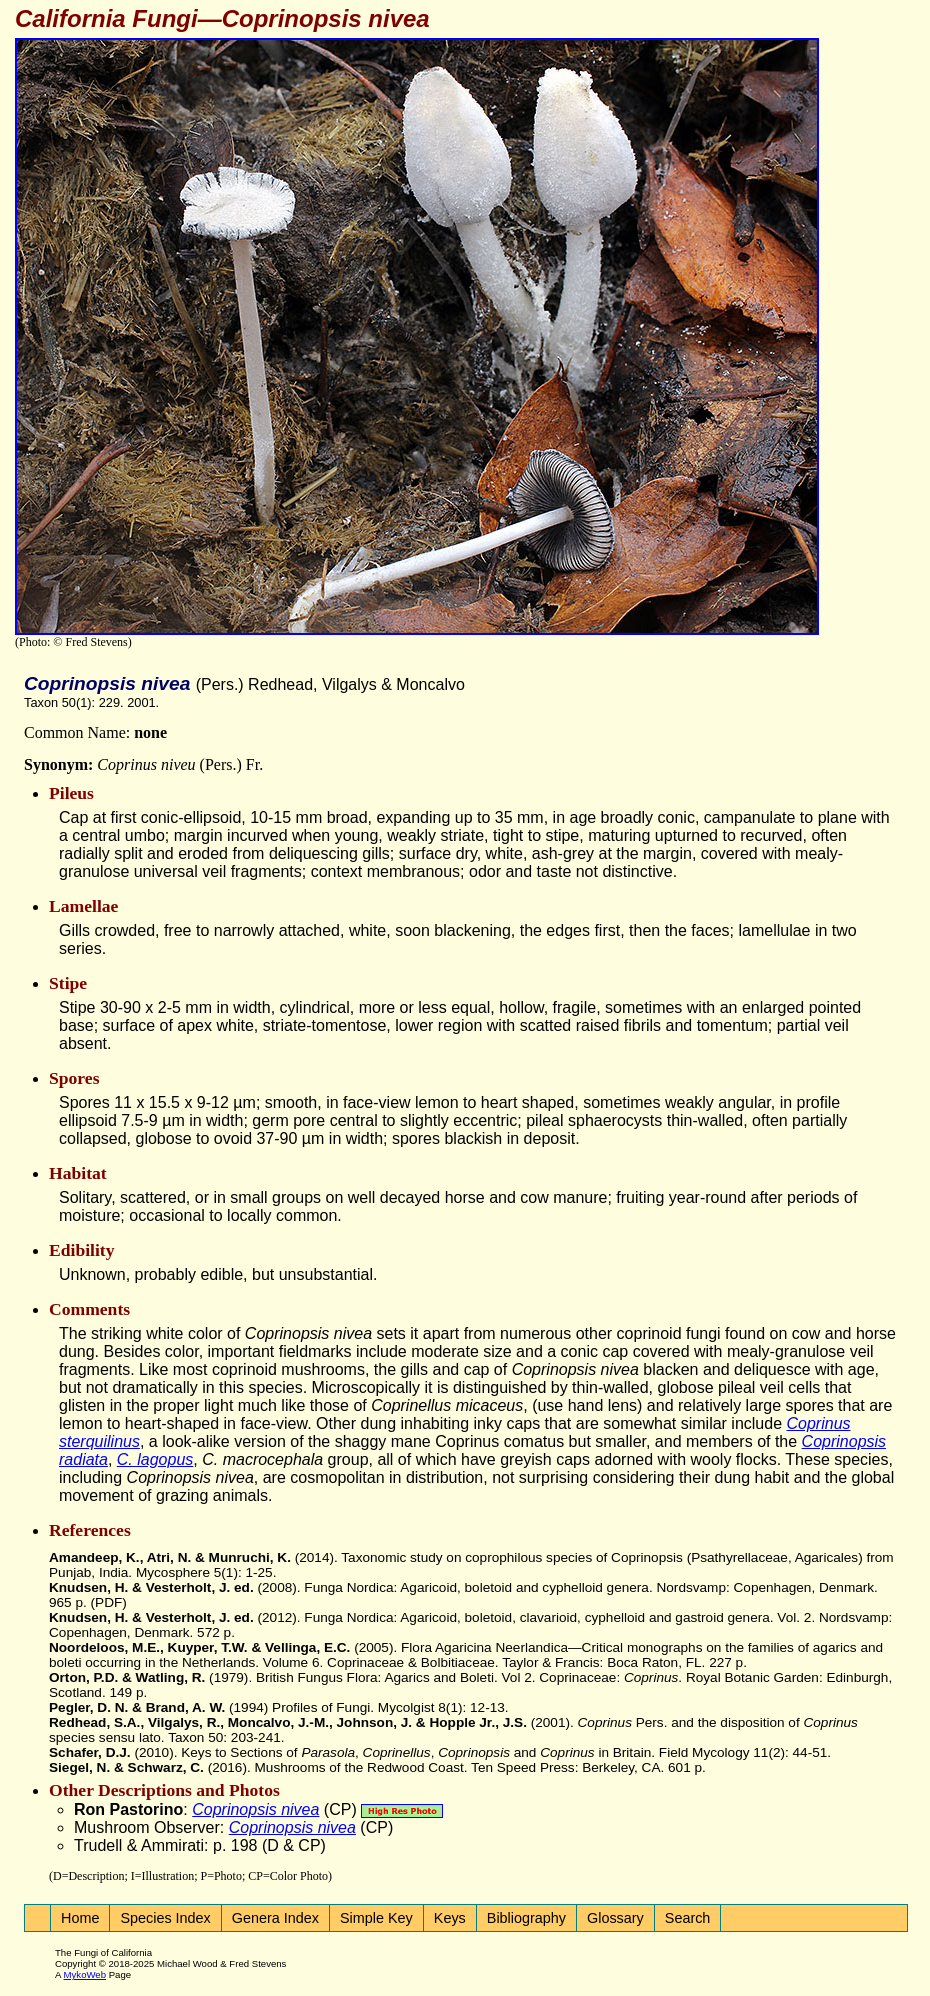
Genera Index (275, 1918)
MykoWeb (85, 1974)
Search (688, 1918)
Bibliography (526, 1918)
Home (80, 1918)
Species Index (165, 1918)
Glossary (615, 1918)
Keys (450, 1918)
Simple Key (376, 1918)
